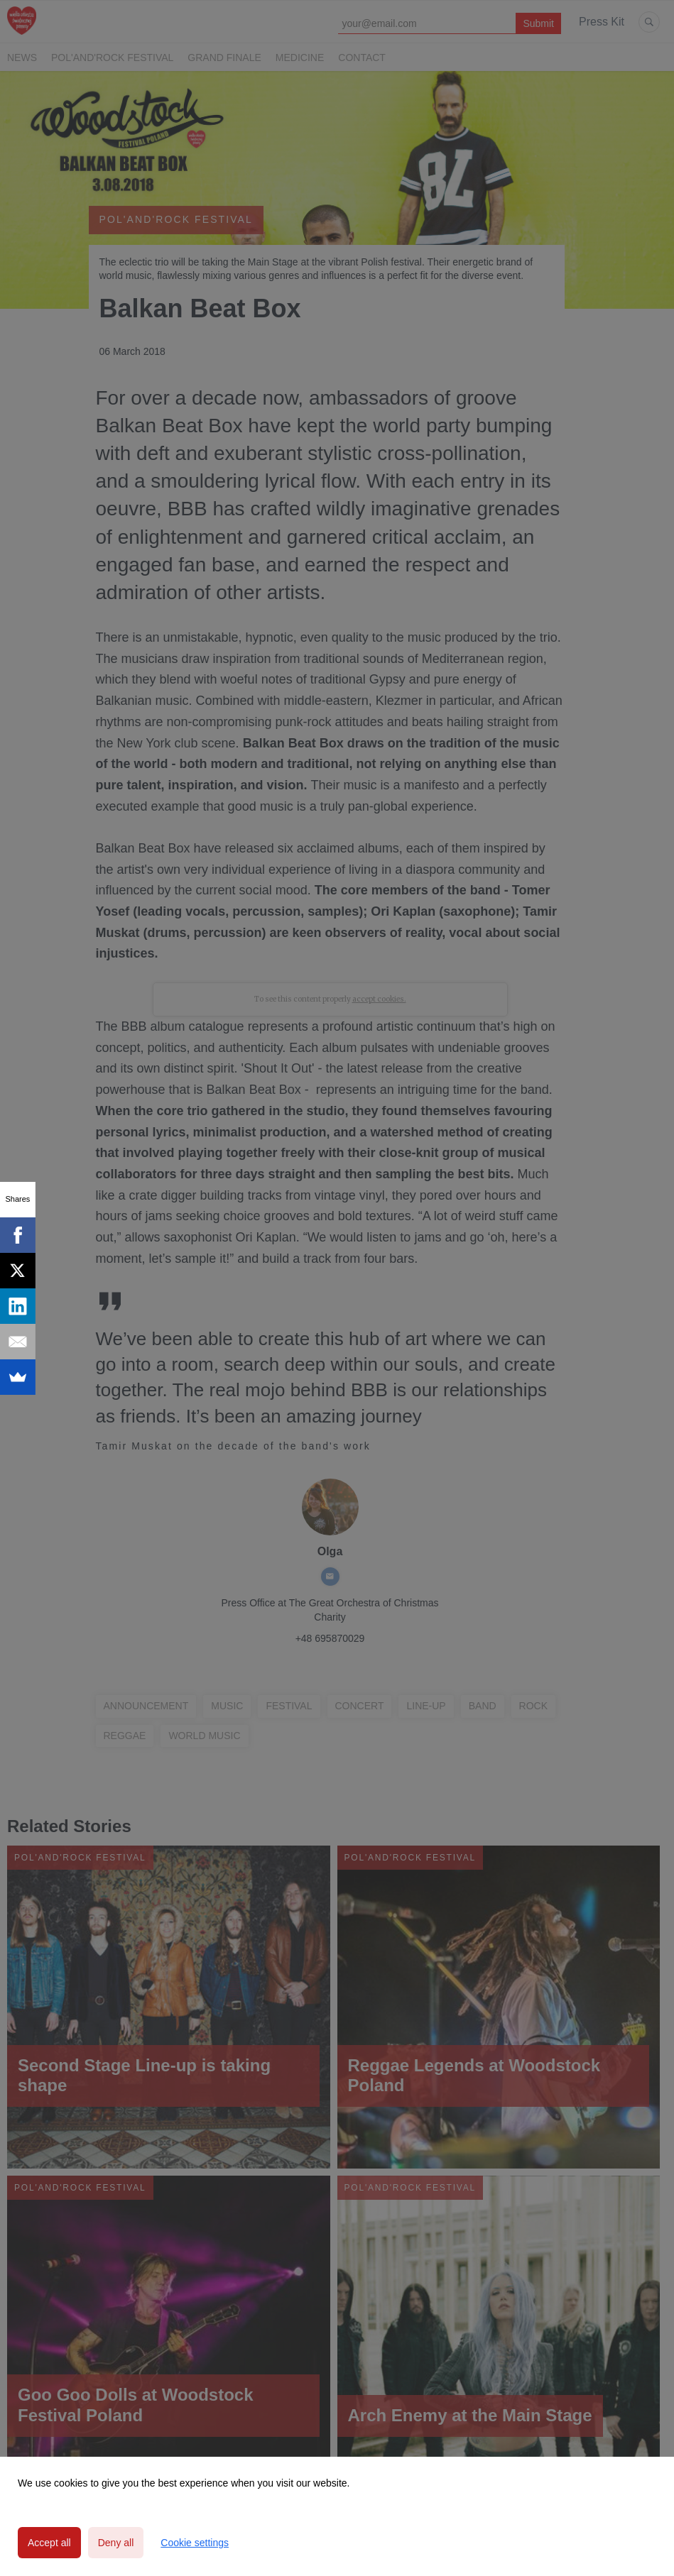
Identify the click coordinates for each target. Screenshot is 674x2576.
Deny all (116, 2542)
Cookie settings (195, 2542)
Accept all (49, 2542)
